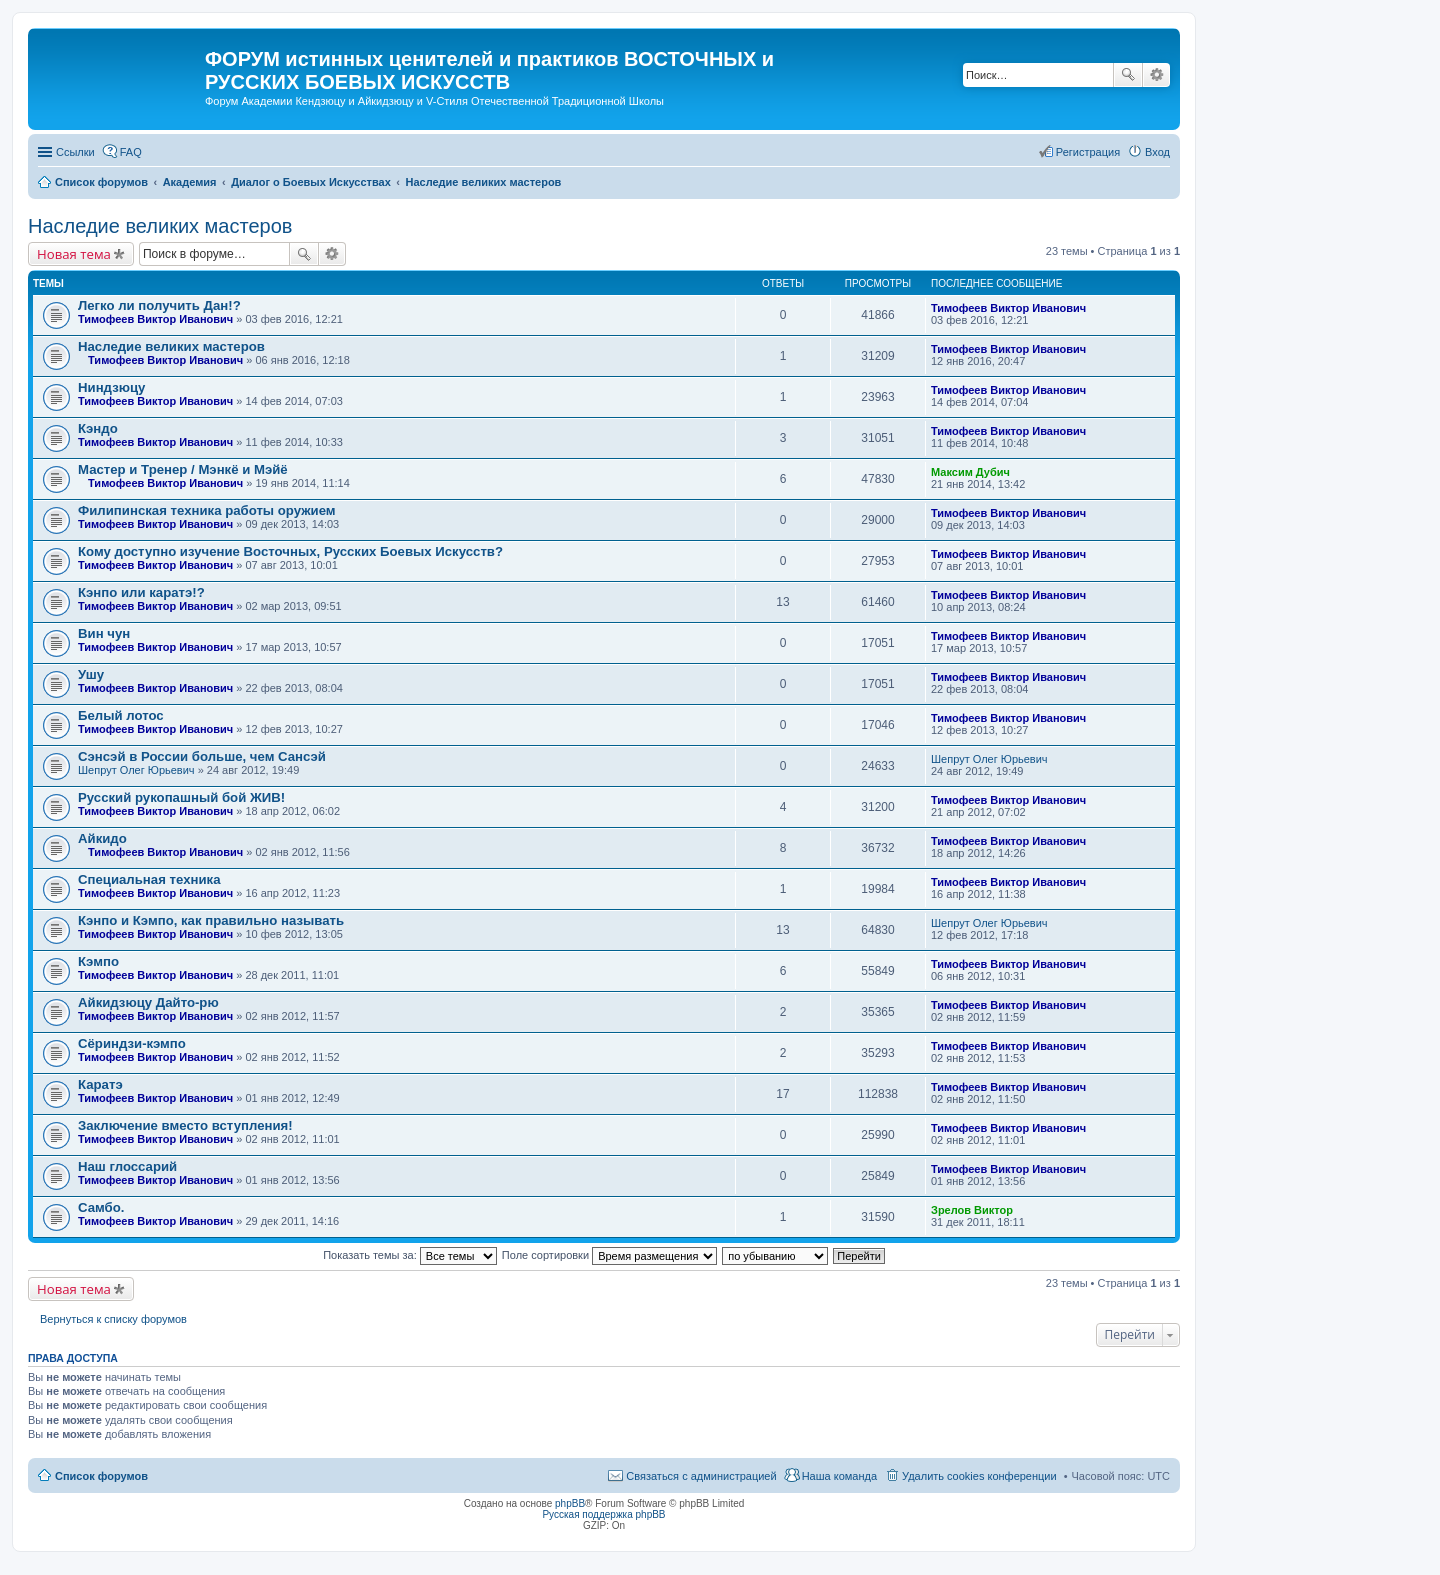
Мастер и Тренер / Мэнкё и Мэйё (183, 469)
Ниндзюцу (111, 387)
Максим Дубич (970, 472)
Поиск (1128, 75)
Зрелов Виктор (972, 1210)
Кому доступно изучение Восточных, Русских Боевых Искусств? (290, 551)
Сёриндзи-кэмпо (132, 1043)
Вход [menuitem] (1157, 152)
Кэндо (98, 428)
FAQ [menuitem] (131, 152)
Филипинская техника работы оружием (207, 510)
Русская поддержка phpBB (603, 1514)
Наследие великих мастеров (160, 226)
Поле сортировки (609, 1255)
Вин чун (104, 633)
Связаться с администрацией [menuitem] (701, 1476)
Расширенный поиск (1156, 75)
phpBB (570, 1503)
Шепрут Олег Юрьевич (136, 770)
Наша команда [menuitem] (839, 1476)
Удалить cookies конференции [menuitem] (979, 1476)
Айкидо (102, 838)
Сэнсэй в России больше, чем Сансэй (202, 756)
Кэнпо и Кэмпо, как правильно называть (211, 920)
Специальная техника (149, 879)
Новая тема (74, 254)
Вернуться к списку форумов (113, 1319)
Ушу (91, 674)
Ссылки (75, 152)
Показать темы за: (410, 1255)
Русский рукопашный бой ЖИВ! (181, 797)
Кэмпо (98, 961)
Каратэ (100, 1084)
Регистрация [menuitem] (1088, 152)
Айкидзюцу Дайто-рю (148, 1002)
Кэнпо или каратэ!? (141, 592)
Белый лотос (121, 715)
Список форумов (101, 1476)
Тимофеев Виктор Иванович (155, 319)
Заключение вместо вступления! (185, 1125)
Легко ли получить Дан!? (159, 305)
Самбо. (101, 1207)
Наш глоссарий (127, 1166)
